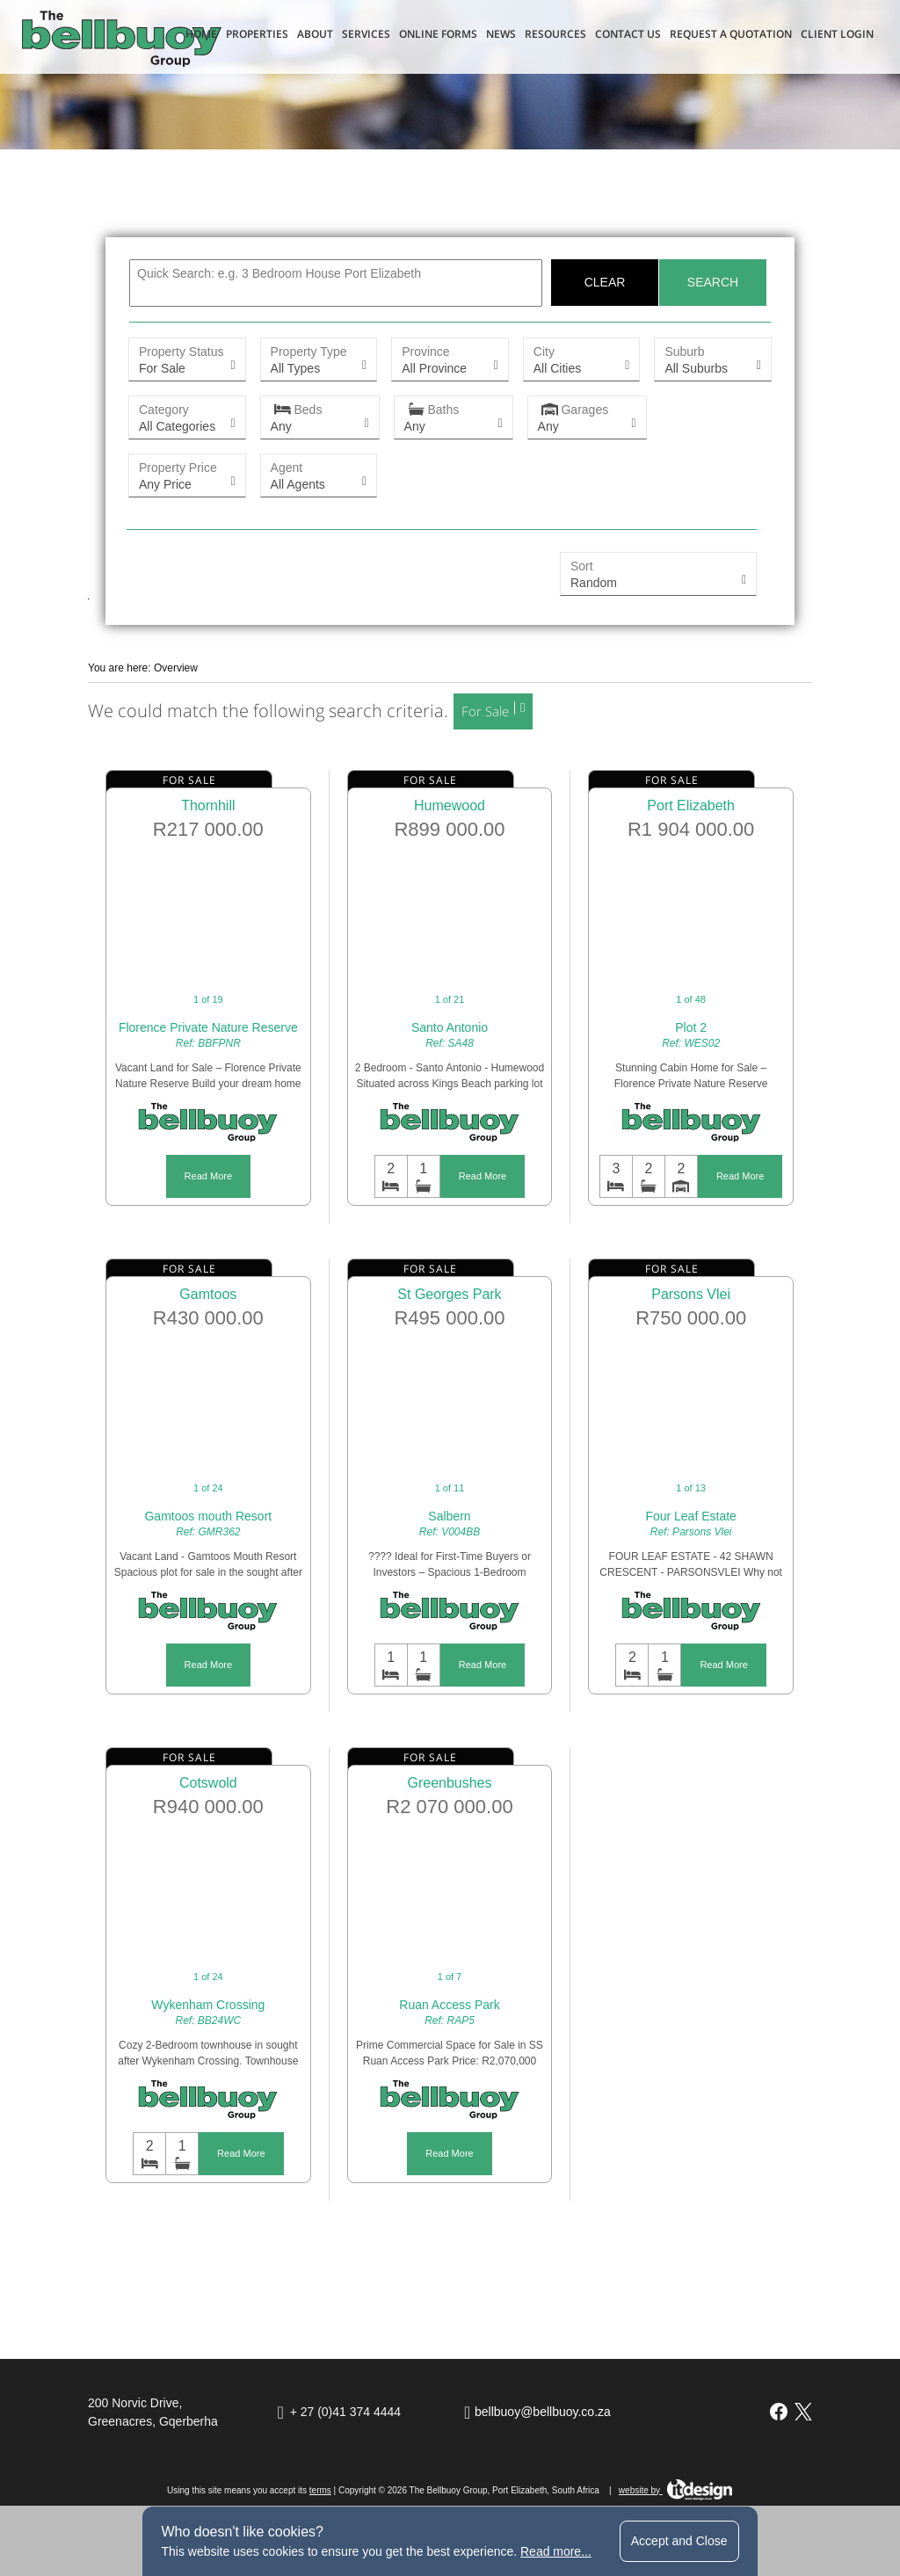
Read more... (556, 2551)
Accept (679, 2541)
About (315, 33)
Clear (605, 282)
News (501, 33)
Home (201, 33)
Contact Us (628, 33)
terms (320, 2490)
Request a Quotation (731, 33)
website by (676, 2490)
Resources (555, 33)
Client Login (837, 33)
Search (712, 282)
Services (366, 33)
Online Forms (438, 33)
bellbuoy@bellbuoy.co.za (543, 2412)
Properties (257, 33)
